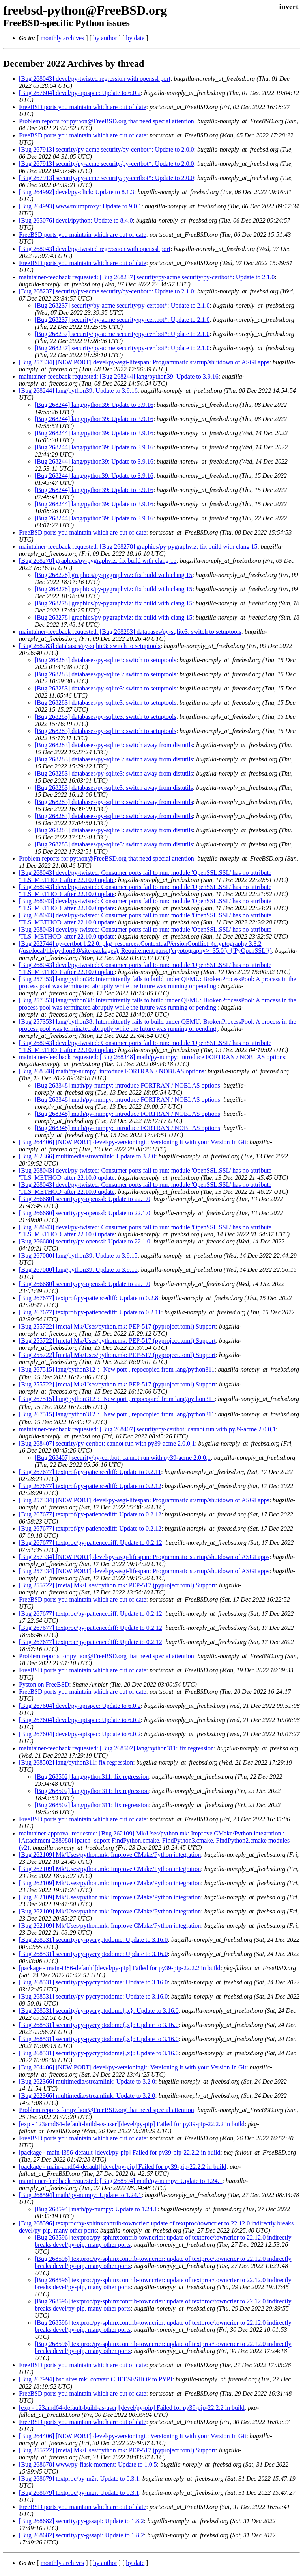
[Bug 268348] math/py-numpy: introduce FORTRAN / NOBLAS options (111, 1071)
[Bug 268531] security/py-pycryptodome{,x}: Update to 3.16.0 (99, 2010)
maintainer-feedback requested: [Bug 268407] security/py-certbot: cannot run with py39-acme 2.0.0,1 (147, 1429)
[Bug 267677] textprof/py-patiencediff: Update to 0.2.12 (90, 1486)
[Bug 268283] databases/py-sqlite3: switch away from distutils (114, 745)
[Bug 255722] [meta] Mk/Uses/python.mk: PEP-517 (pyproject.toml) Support (117, 1326)
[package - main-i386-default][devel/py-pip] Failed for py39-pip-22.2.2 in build (120, 1968)
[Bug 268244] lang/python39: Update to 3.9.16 (78, 390)
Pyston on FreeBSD (44, 1684)
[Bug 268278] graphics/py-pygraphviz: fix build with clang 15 (97, 560)
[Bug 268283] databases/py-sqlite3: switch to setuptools (90, 645)
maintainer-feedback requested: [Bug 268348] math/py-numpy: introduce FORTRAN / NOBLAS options (152, 1057)
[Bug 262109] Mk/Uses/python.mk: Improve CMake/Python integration (110, 1854)
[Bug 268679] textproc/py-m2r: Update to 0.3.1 (79, 2478)
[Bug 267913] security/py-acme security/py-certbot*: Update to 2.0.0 (106, 149)
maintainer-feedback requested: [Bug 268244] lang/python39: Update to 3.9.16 (119, 376)
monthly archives (62, 38)
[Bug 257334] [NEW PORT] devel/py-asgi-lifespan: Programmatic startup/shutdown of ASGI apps (144, 362)
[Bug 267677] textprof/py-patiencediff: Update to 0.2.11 (90, 1312)
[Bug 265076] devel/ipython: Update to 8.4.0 (76, 220)
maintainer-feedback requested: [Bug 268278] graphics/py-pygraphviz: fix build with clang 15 (138, 546)
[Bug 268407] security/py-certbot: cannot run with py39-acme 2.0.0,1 (107, 1443)
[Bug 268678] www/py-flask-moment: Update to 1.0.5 (88, 2464)
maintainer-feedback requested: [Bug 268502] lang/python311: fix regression (116, 1748)
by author (105, 38)
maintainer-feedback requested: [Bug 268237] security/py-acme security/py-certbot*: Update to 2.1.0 (147, 277)
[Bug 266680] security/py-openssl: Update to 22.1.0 (84, 1198)
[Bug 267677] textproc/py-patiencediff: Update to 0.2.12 (90, 1542)
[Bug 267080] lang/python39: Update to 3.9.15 (78, 1255)
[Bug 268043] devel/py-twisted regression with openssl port (94, 78)
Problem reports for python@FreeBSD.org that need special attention (106, 121)
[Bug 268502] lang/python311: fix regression (76, 1762)
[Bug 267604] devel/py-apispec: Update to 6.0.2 (80, 92)
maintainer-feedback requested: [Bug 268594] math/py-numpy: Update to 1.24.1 (121, 2180)
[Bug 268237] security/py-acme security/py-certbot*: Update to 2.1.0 (106, 291)
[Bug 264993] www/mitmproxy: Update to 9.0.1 (80, 206)
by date (135, 38)
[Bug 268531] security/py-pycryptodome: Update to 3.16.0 (93, 1939)
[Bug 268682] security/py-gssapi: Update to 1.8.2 (81, 2521)
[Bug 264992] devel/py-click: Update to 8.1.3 (76, 192)
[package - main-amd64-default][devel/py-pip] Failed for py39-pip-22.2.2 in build (122, 2166)
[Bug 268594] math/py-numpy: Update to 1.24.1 (80, 2195)
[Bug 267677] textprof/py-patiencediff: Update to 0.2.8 (88, 1298)
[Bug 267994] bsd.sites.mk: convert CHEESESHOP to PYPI (95, 2379)
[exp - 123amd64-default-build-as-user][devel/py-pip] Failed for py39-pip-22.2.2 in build (132, 2124)
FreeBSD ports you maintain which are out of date (82, 107)
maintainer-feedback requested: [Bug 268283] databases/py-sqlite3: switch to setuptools (130, 631)
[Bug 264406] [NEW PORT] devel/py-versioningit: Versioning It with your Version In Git (132, 1142)
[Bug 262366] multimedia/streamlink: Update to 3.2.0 (87, 1156)
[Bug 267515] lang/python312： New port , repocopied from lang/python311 (117, 1369)
